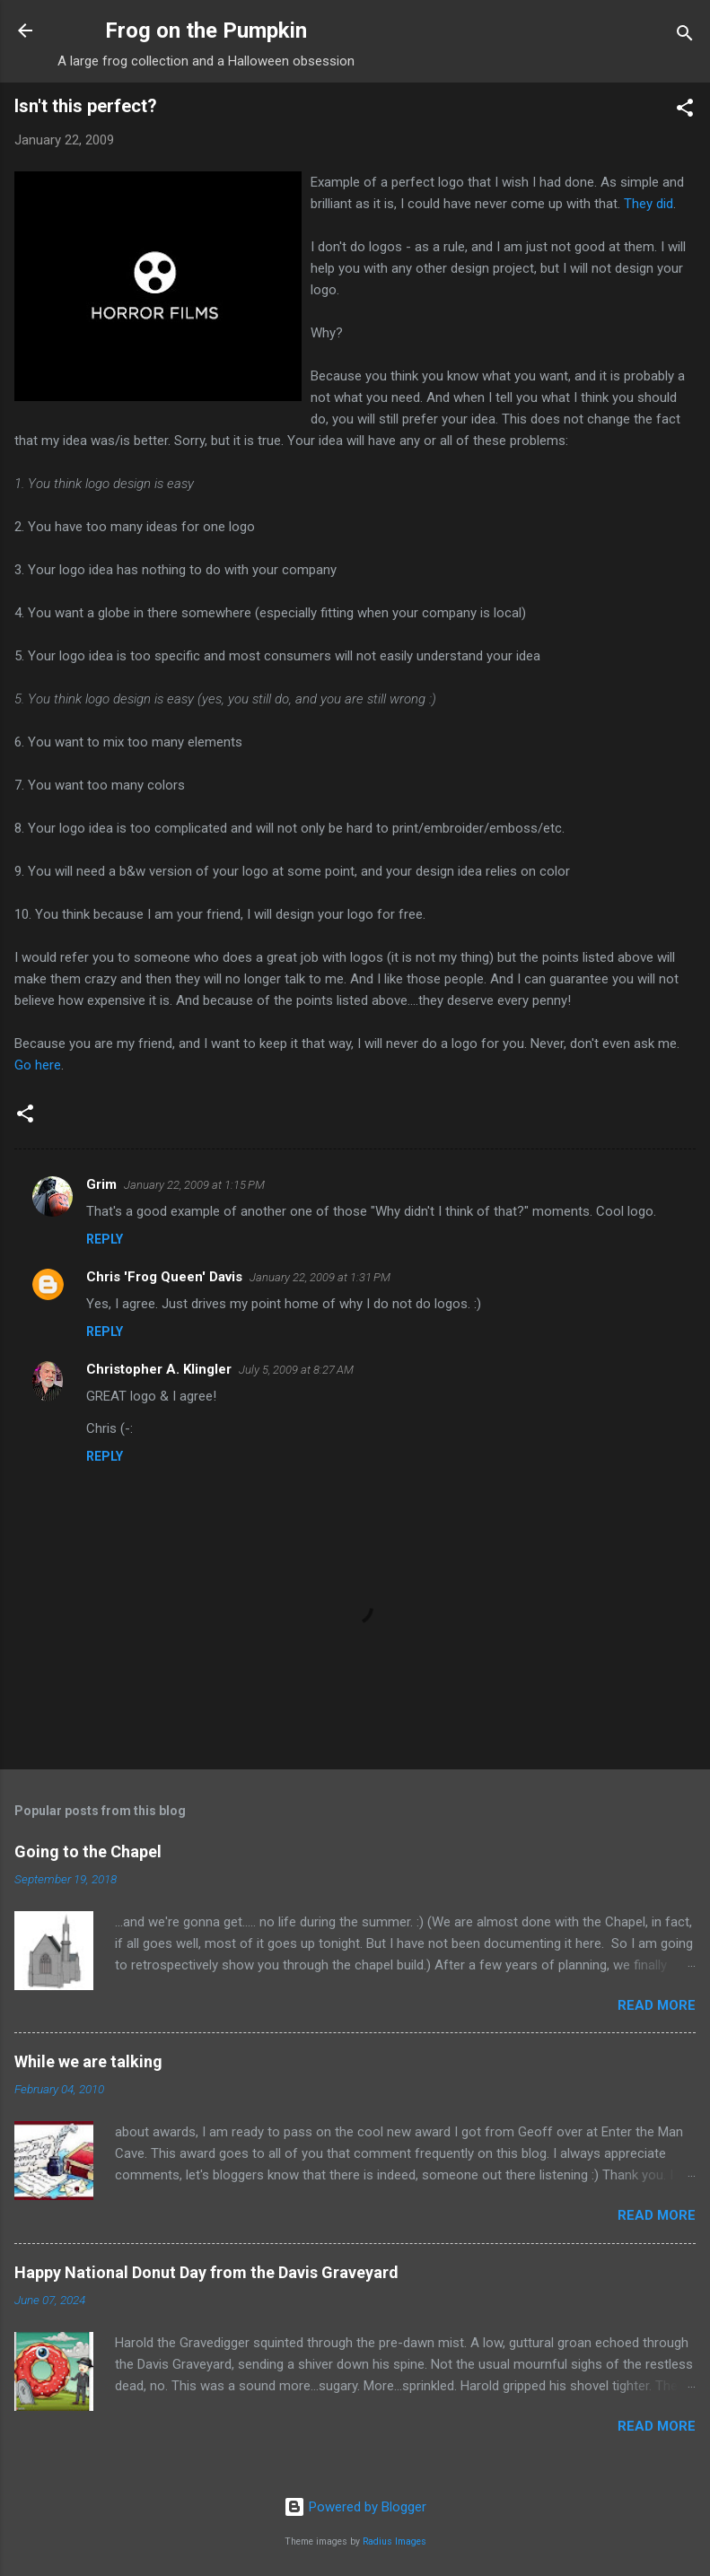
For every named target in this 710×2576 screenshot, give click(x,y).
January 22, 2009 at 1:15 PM (194, 1185)
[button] (685, 111)
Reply (104, 1239)
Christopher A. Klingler (159, 1369)
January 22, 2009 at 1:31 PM (320, 1277)
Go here (37, 1065)
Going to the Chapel (88, 1851)
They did (648, 204)
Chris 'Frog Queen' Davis (164, 1277)
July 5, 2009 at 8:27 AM (296, 1369)
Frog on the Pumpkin (206, 30)
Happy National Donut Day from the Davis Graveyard (206, 2272)
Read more (657, 2005)
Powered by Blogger (355, 2507)
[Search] (685, 36)
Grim (101, 1184)
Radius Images (394, 2541)
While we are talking (88, 2061)
